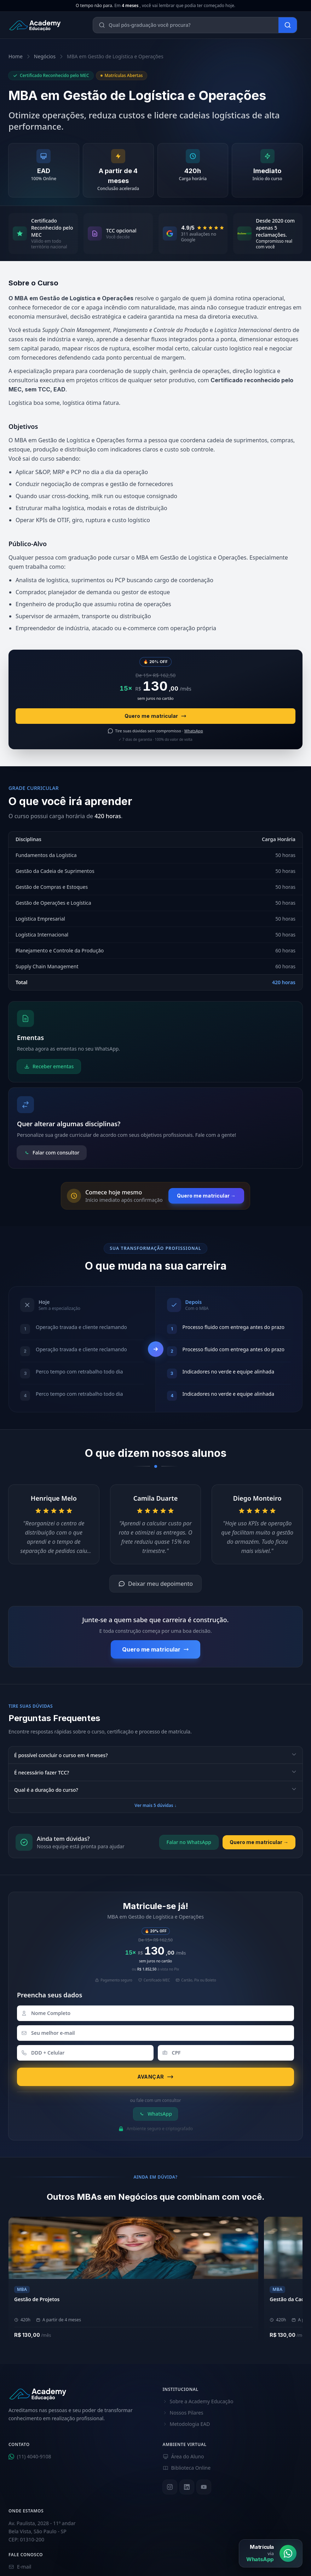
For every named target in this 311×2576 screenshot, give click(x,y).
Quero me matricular (155, 716)
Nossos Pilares (183, 2412)
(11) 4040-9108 (29, 2456)
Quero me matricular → (206, 1196)
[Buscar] (287, 25)
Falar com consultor (51, 1152)
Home (15, 56)
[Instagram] (170, 2487)
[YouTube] (204, 2487)
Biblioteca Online (187, 2467)
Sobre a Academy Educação (198, 2401)
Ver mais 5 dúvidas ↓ (155, 1805)
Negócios (45, 56)
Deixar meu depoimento (155, 1584)
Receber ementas (49, 1066)
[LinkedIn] (187, 2487)
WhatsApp (155, 2113)
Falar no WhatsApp (189, 1842)
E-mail (19, 2566)
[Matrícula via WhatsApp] (271, 2553)
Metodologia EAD (186, 2424)
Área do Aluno (183, 2456)
